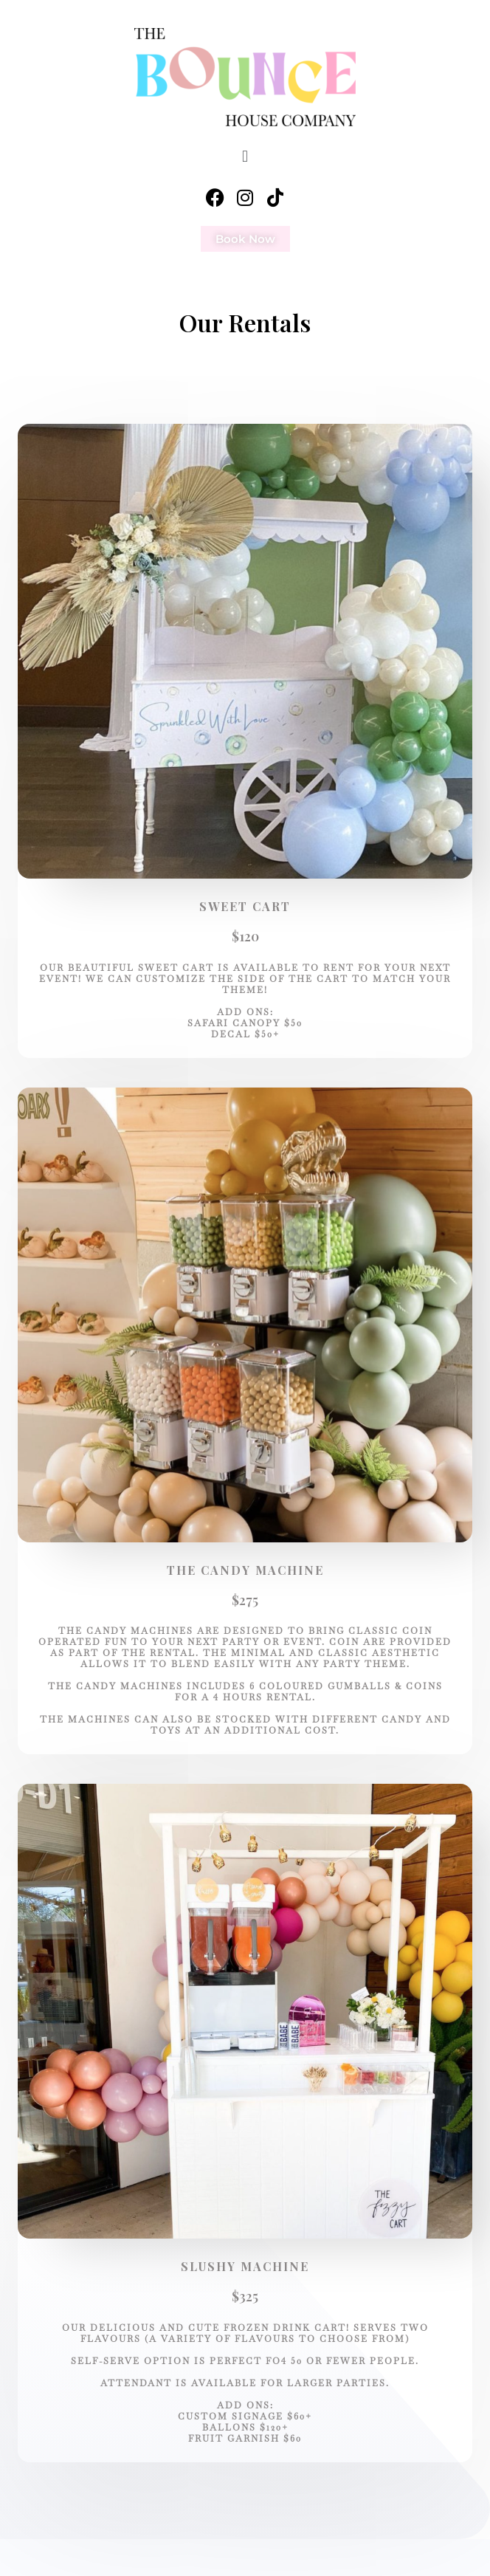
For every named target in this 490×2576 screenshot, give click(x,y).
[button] (244, 155)
